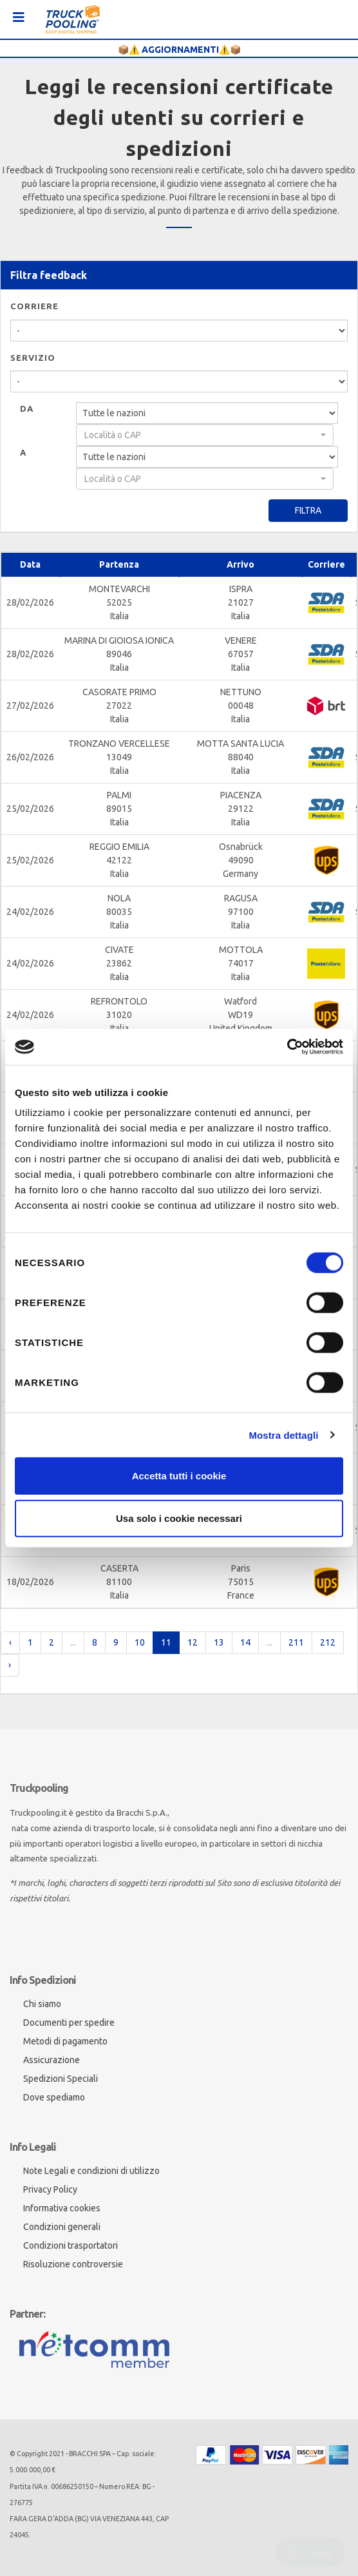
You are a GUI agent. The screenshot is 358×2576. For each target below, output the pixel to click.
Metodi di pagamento (65, 2041)
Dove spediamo (54, 2097)
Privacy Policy (50, 2189)
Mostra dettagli (283, 1434)
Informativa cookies (61, 2208)
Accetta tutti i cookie (179, 1475)
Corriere (34, 306)
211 (296, 1642)
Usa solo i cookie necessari (179, 1517)
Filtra (308, 510)
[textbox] (200, 434)
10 (140, 1642)
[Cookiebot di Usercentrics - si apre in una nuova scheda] (287, 1047)
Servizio (32, 357)
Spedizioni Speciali (60, 2078)
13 (219, 1642)
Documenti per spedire (69, 2022)
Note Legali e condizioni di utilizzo (91, 2171)
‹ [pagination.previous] (10, 1642)
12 (192, 1642)
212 (327, 1642)
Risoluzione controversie (73, 2264)
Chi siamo (42, 2004)
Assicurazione (51, 2060)
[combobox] (205, 435)
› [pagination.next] (9, 1665)
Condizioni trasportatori (70, 2245)
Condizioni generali (61, 2227)
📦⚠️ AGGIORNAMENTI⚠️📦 (179, 49)
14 (245, 1642)
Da (26, 408)
